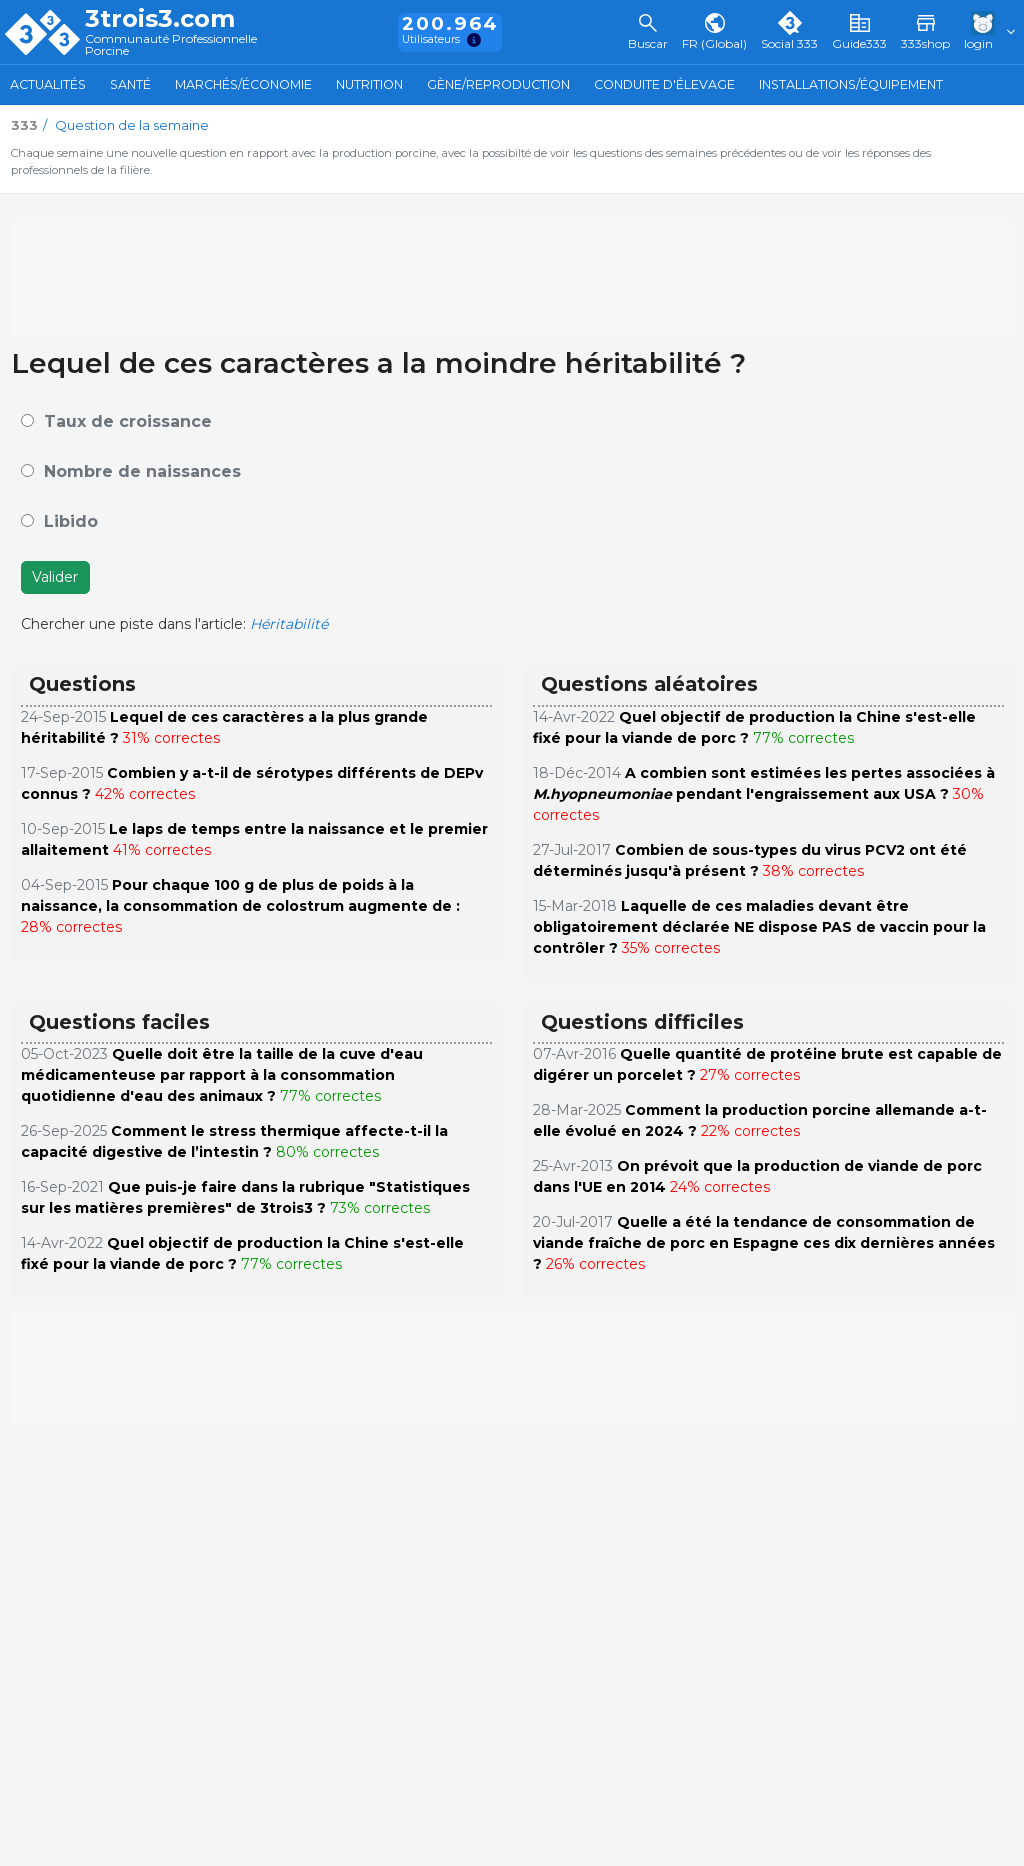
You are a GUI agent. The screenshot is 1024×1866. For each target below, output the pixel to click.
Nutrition (369, 84)
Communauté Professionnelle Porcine (171, 45)
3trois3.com (160, 19)
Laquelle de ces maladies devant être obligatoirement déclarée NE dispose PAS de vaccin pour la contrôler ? (759, 927)
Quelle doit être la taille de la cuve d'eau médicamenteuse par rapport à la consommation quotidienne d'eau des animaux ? (222, 1075)
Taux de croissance (128, 421)
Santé (130, 84)
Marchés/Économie (243, 84)
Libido (71, 521)
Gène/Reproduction (498, 84)
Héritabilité (289, 624)
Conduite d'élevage (664, 84)
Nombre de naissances (142, 471)
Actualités (48, 84)
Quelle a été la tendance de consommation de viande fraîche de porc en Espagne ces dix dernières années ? (764, 1243)
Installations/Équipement (851, 84)
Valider (55, 577)
